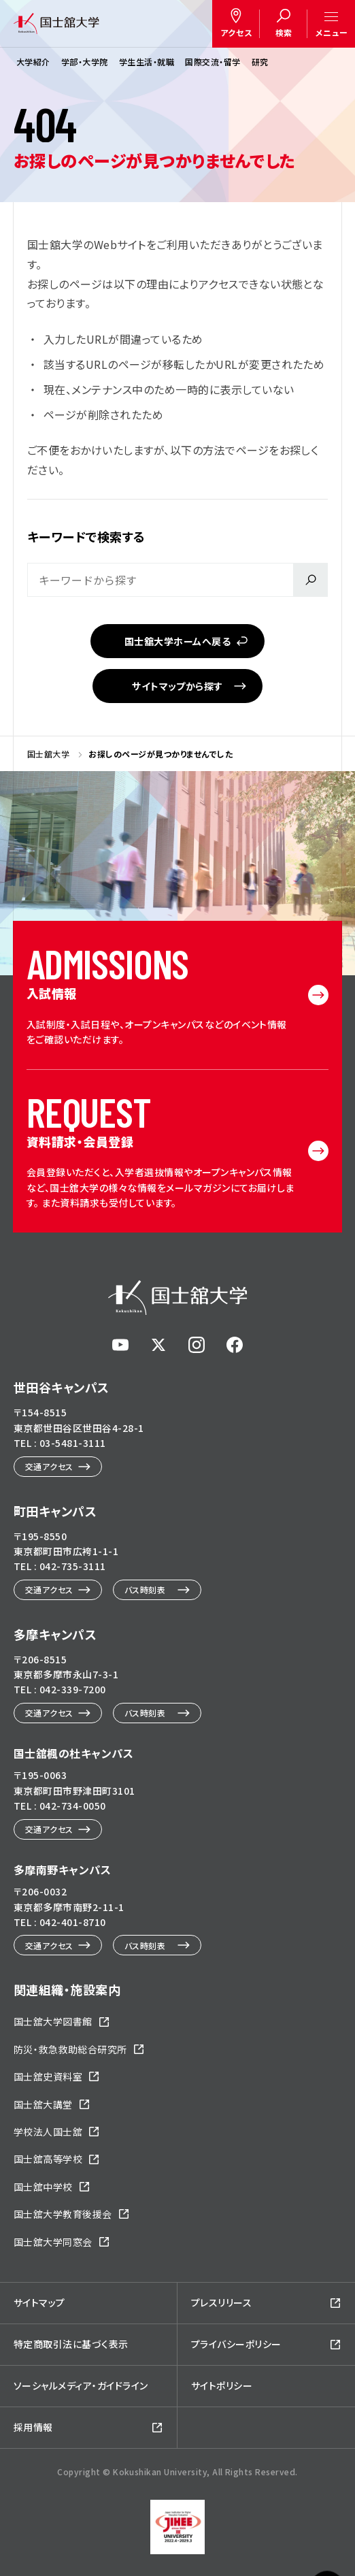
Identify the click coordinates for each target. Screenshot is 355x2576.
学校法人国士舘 (48, 2131)
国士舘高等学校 (48, 2159)
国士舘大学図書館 (53, 2021)
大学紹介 (33, 61)
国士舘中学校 (43, 2187)
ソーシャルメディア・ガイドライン (81, 2385)
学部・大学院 (84, 61)
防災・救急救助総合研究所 (70, 2049)
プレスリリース (221, 2302)
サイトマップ (39, 2302)
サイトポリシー (221, 2385)
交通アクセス (49, 1466)
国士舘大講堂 (43, 2104)
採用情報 (33, 2427)
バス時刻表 (144, 1589)
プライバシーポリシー (236, 2344)
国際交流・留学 (212, 61)
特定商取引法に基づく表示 (71, 2344)
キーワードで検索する (86, 536)
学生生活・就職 (146, 61)
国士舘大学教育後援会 (63, 2214)
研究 (260, 61)
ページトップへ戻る (327, 2507)
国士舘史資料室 (48, 2076)
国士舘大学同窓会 (53, 2242)
